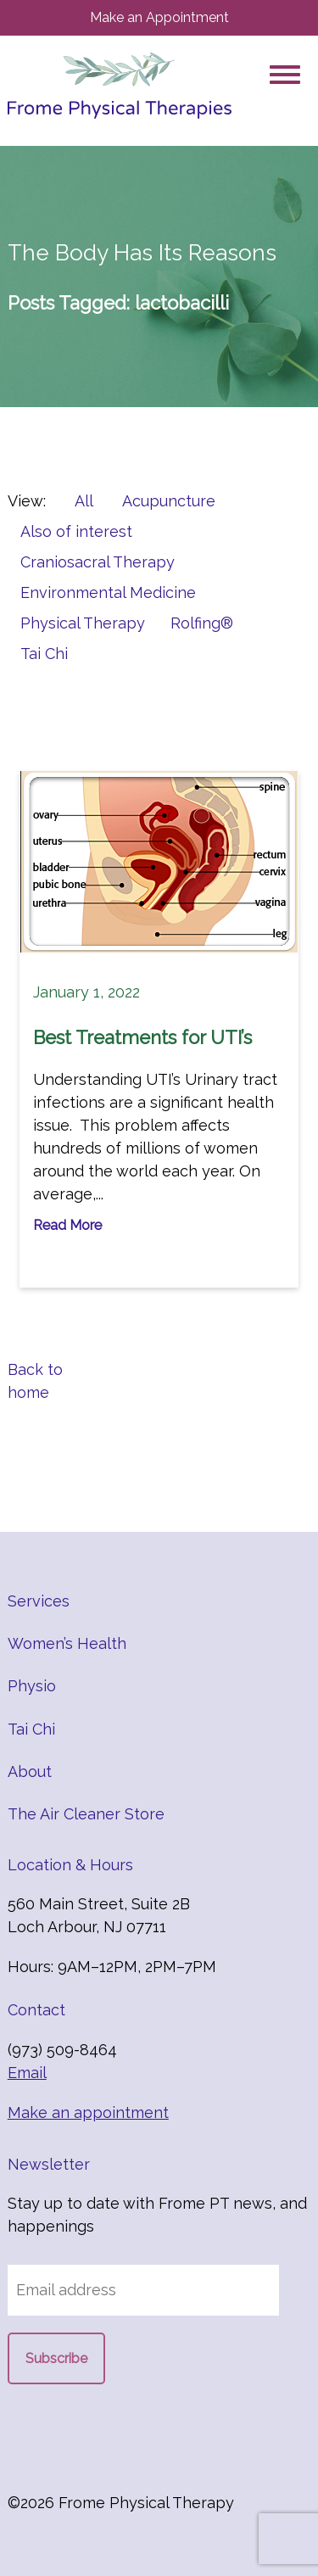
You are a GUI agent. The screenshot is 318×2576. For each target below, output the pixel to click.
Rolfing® (201, 623)
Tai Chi (44, 653)
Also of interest (76, 531)
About (30, 1771)
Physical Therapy (82, 623)
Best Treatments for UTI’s (142, 1037)
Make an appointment (88, 2112)
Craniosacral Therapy (97, 562)
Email (27, 2072)
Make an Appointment (159, 17)
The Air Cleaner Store (86, 1814)
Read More (67, 1225)
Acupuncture (168, 501)
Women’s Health (67, 1643)
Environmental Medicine (108, 592)
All (84, 501)
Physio (32, 1686)
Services (39, 1601)
